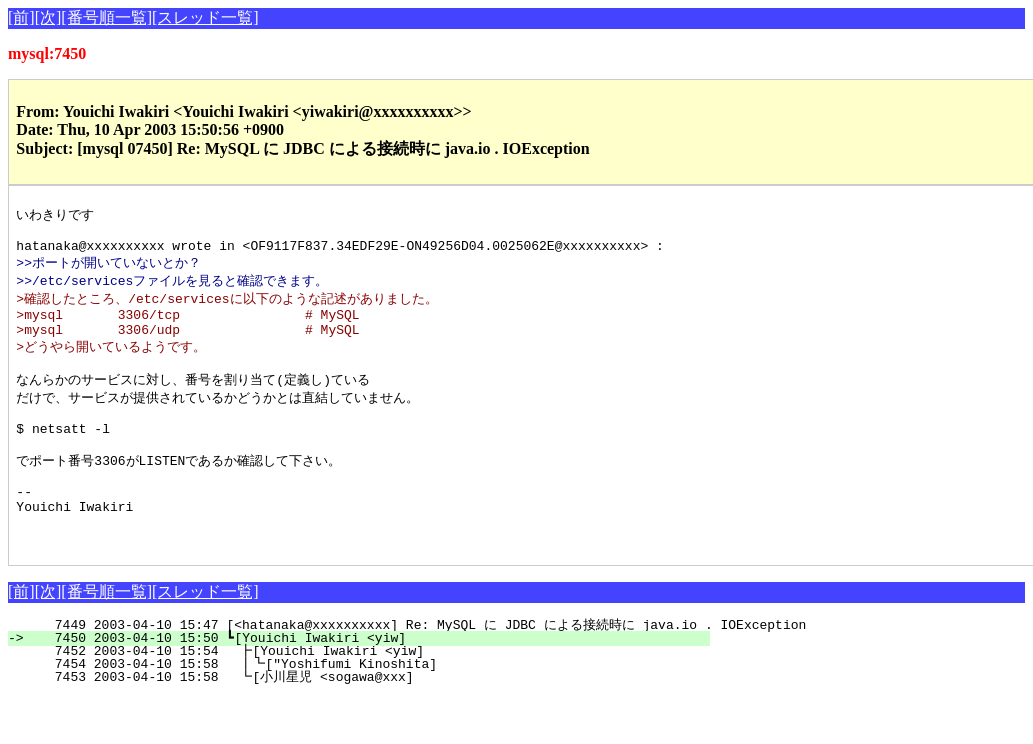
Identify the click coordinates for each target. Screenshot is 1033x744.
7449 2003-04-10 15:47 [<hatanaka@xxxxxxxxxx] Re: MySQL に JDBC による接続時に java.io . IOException (418, 672)
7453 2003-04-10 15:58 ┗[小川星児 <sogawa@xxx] (364, 724)
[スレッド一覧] (205, 17)
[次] (48, 17)
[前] (21, 17)
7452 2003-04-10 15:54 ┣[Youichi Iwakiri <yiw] (369, 698)
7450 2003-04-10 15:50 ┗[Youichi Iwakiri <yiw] (370, 685)
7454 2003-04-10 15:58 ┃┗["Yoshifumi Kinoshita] (365, 711)
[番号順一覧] (106, 17)
